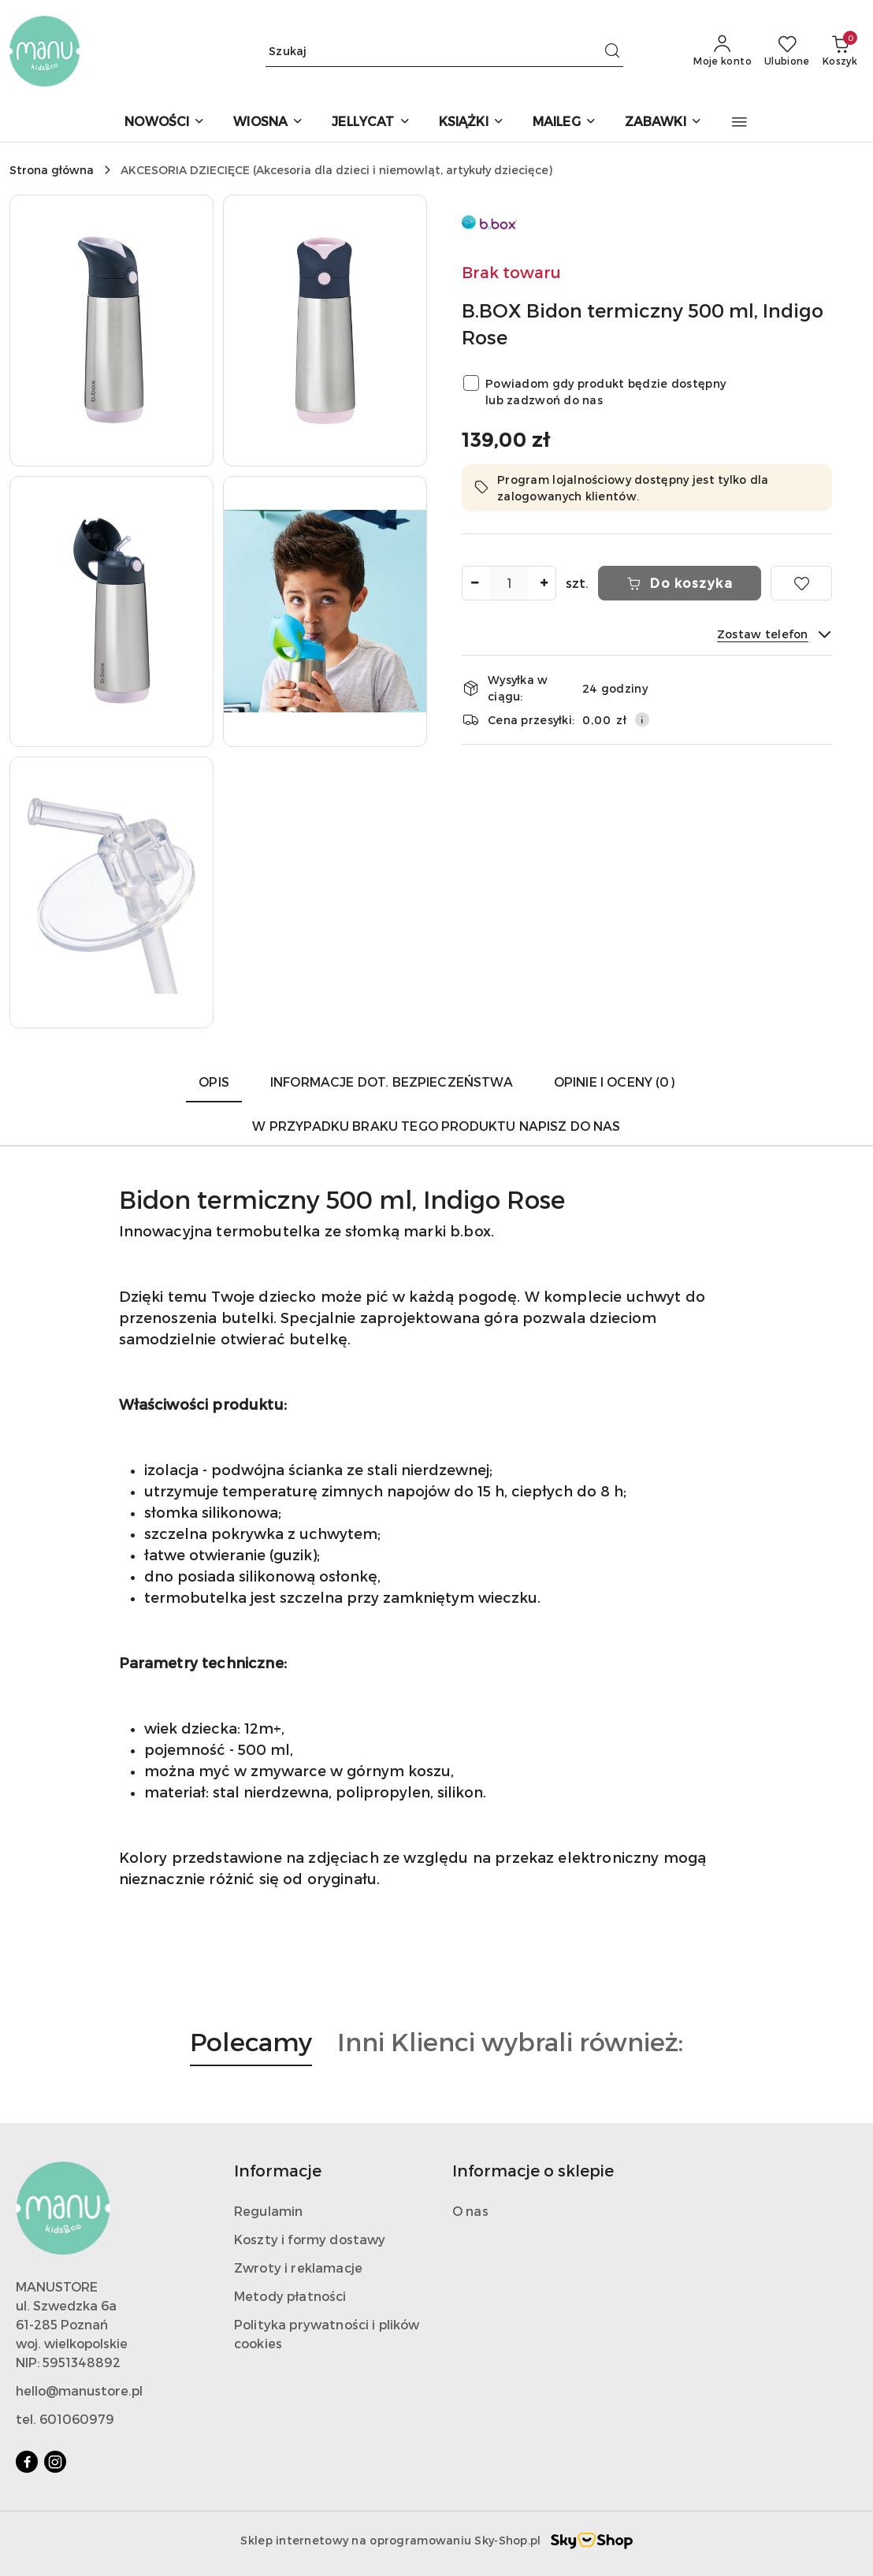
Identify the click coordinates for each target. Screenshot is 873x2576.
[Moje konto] (722, 51)
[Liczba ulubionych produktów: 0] (787, 51)
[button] (739, 122)
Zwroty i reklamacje (298, 2267)
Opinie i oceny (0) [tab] (614, 1081)
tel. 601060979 (65, 2418)
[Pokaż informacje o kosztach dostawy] (642, 719)
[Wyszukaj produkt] (444, 51)
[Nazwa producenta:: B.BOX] (489, 220)
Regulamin (268, 2210)
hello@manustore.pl (79, 2390)
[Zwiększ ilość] (543, 583)
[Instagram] (55, 2462)
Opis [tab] (214, 1081)
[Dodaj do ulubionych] (801, 583)
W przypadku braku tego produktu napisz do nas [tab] (436, 1125)
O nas (470, 2210)
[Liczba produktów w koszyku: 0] (840, 51)
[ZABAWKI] (663, 122)
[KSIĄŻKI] (472, 122)
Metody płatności (290, 2295)
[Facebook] (27, 2462)
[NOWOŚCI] (164, 122)
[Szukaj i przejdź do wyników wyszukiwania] (612, 51)
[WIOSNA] (268, 122)
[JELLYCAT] (370, 122)
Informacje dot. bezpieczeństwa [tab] (391, 1081)
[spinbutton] (509, 583)
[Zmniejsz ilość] (474, 583)
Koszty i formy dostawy (310, 2239)
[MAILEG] (564, 122)
